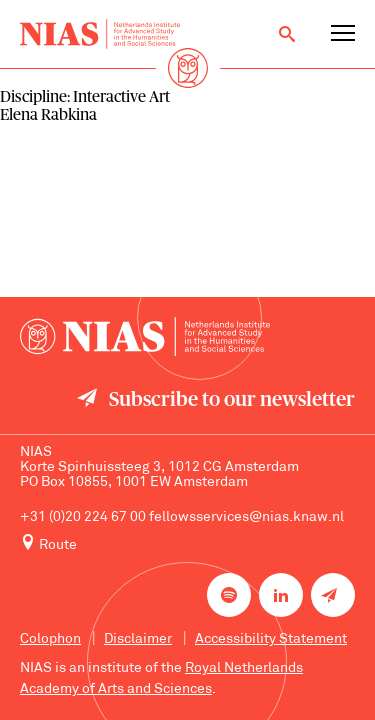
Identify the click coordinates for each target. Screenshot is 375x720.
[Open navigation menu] (343, 34)
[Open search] (287, 34)
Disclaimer (138, 639)
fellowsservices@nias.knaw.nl (246, 517)
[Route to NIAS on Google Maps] (187, 543)
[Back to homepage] (100, 34)
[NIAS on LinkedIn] (281, 595)
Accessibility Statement (271, 639)
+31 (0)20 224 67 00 (83, 517)
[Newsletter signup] (333, 595)
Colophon (50, 639)
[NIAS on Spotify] (229, 595)
